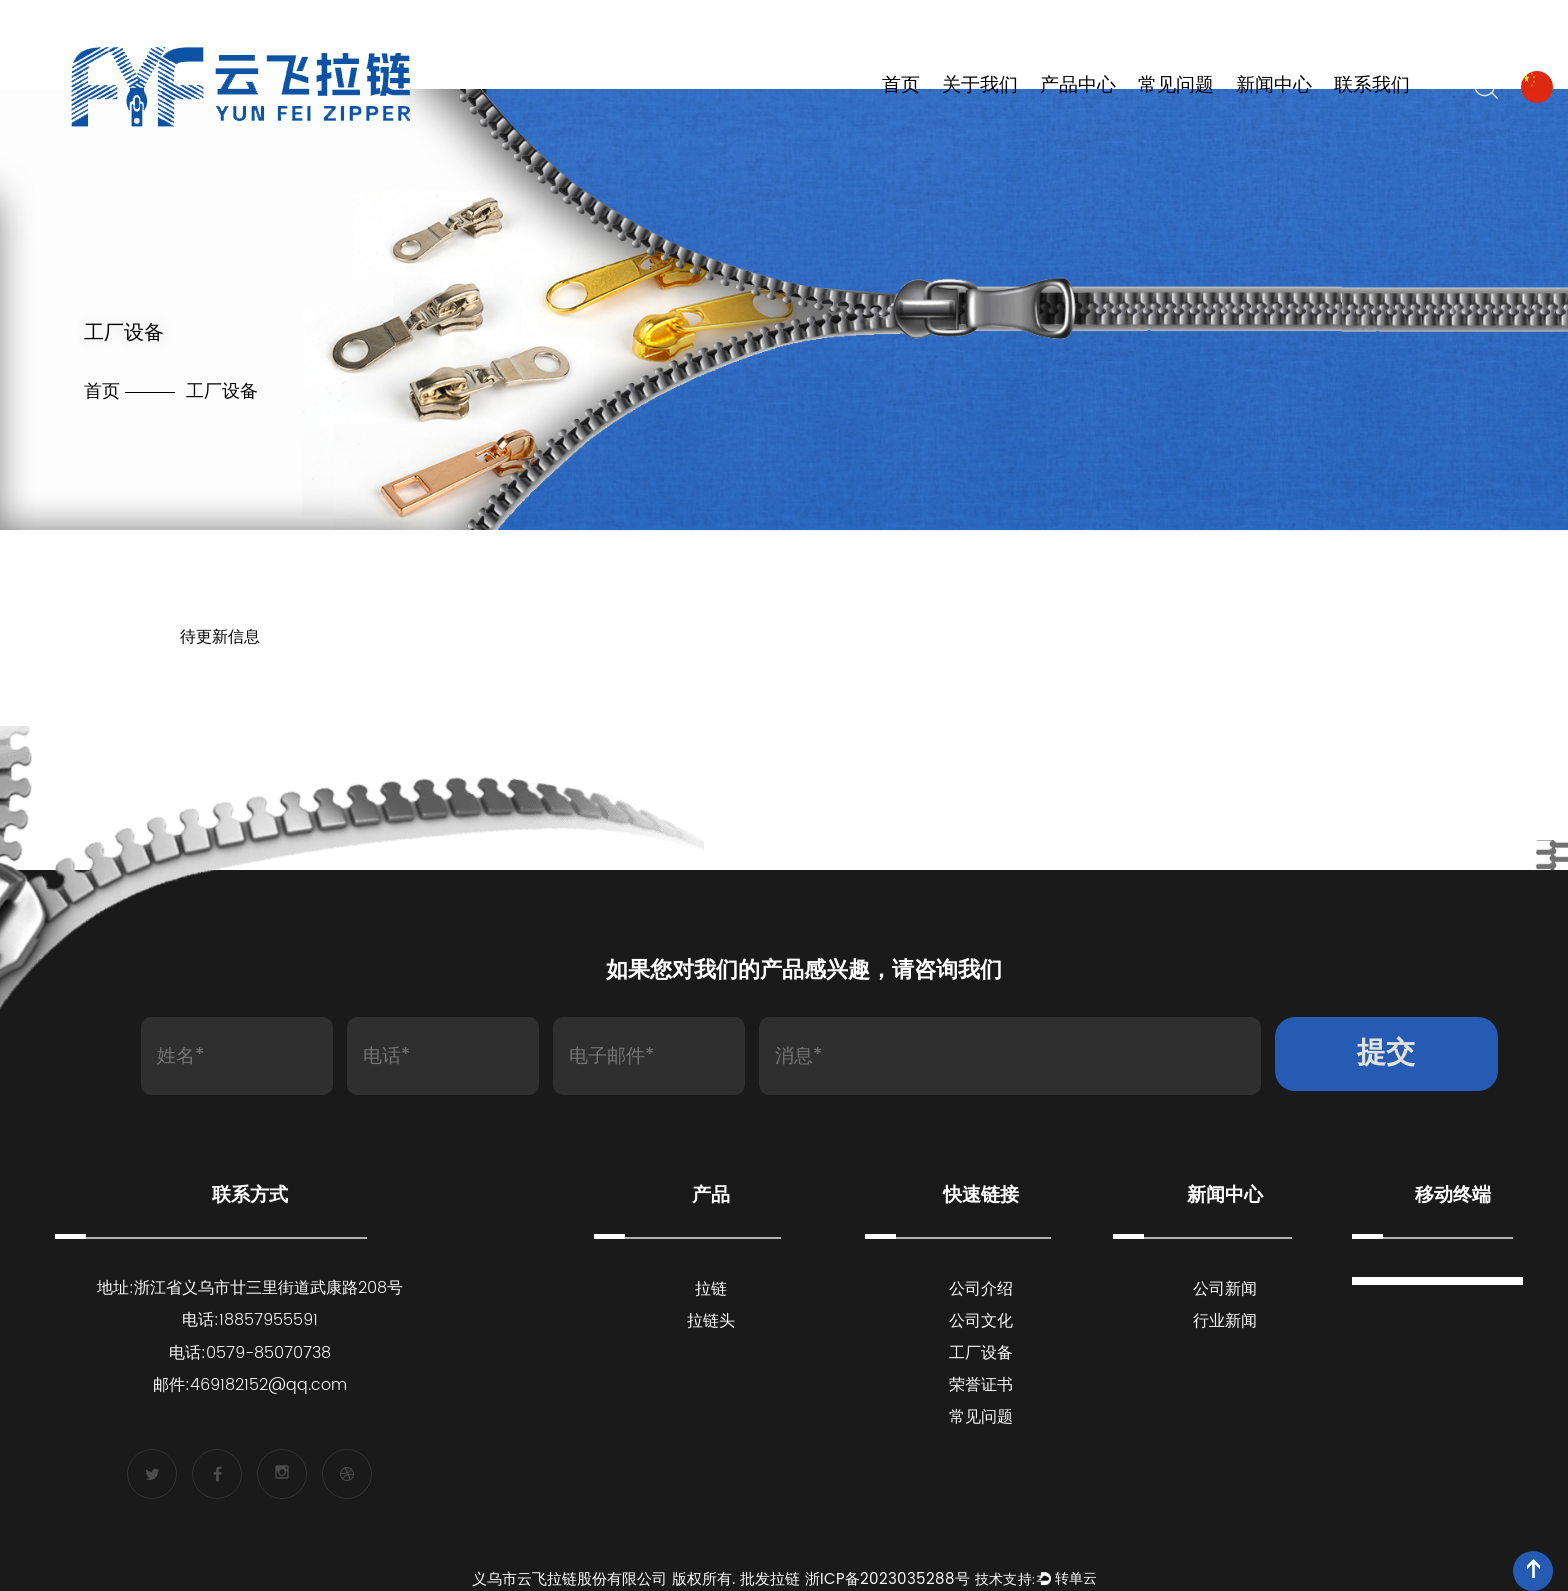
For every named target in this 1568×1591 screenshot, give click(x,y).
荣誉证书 (981, 1385)
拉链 (711, 1289)
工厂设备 (981, 1353)
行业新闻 (1225, 1321)
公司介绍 (981, 1289)
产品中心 (1078, 86)
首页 (901, 86)
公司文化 (981, 1321)
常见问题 (1176, 86)
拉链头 (711, 1321)
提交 (1386, 1053)
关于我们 (980, 86)
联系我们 (1372, 86)
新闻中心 (1274, 86)
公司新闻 (1225, 1289)
